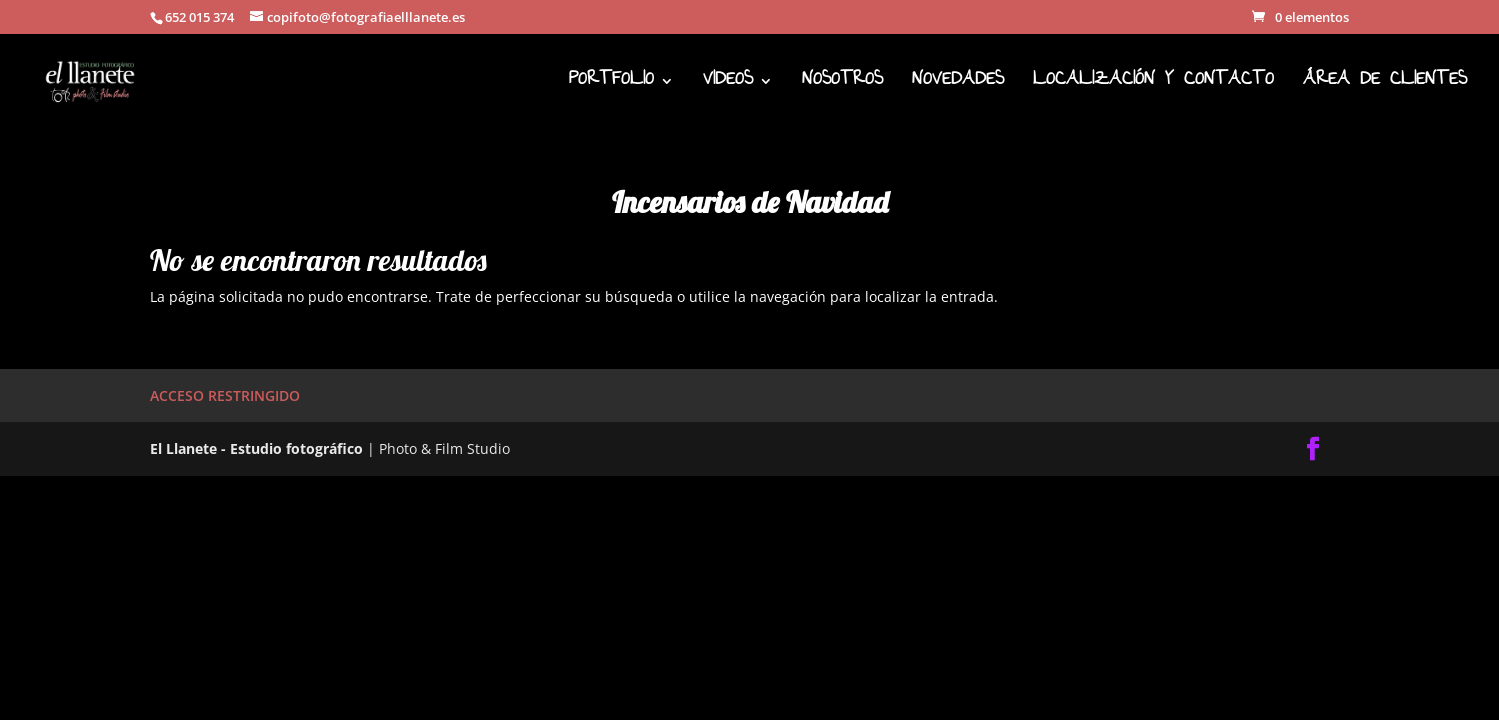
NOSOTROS (842, 86)
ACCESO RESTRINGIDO (225, 395)
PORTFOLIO (611, 86)
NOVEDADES (958, 86)
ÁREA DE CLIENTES (1385, 86)
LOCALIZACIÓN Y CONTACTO (1153, 86)
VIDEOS (728, 86)
